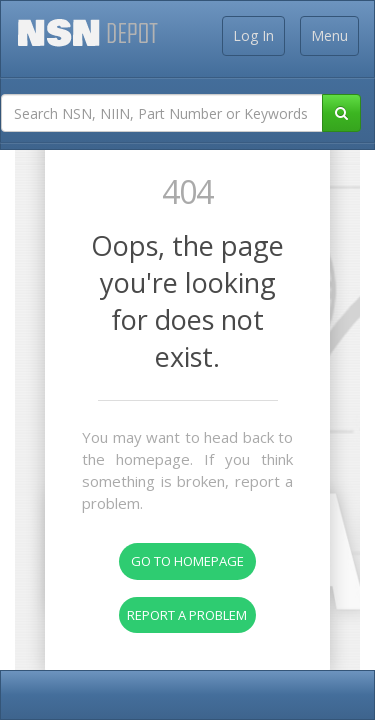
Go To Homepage (187, 561)
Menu (329, 35)
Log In (253, 35)
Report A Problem (187, 615)
